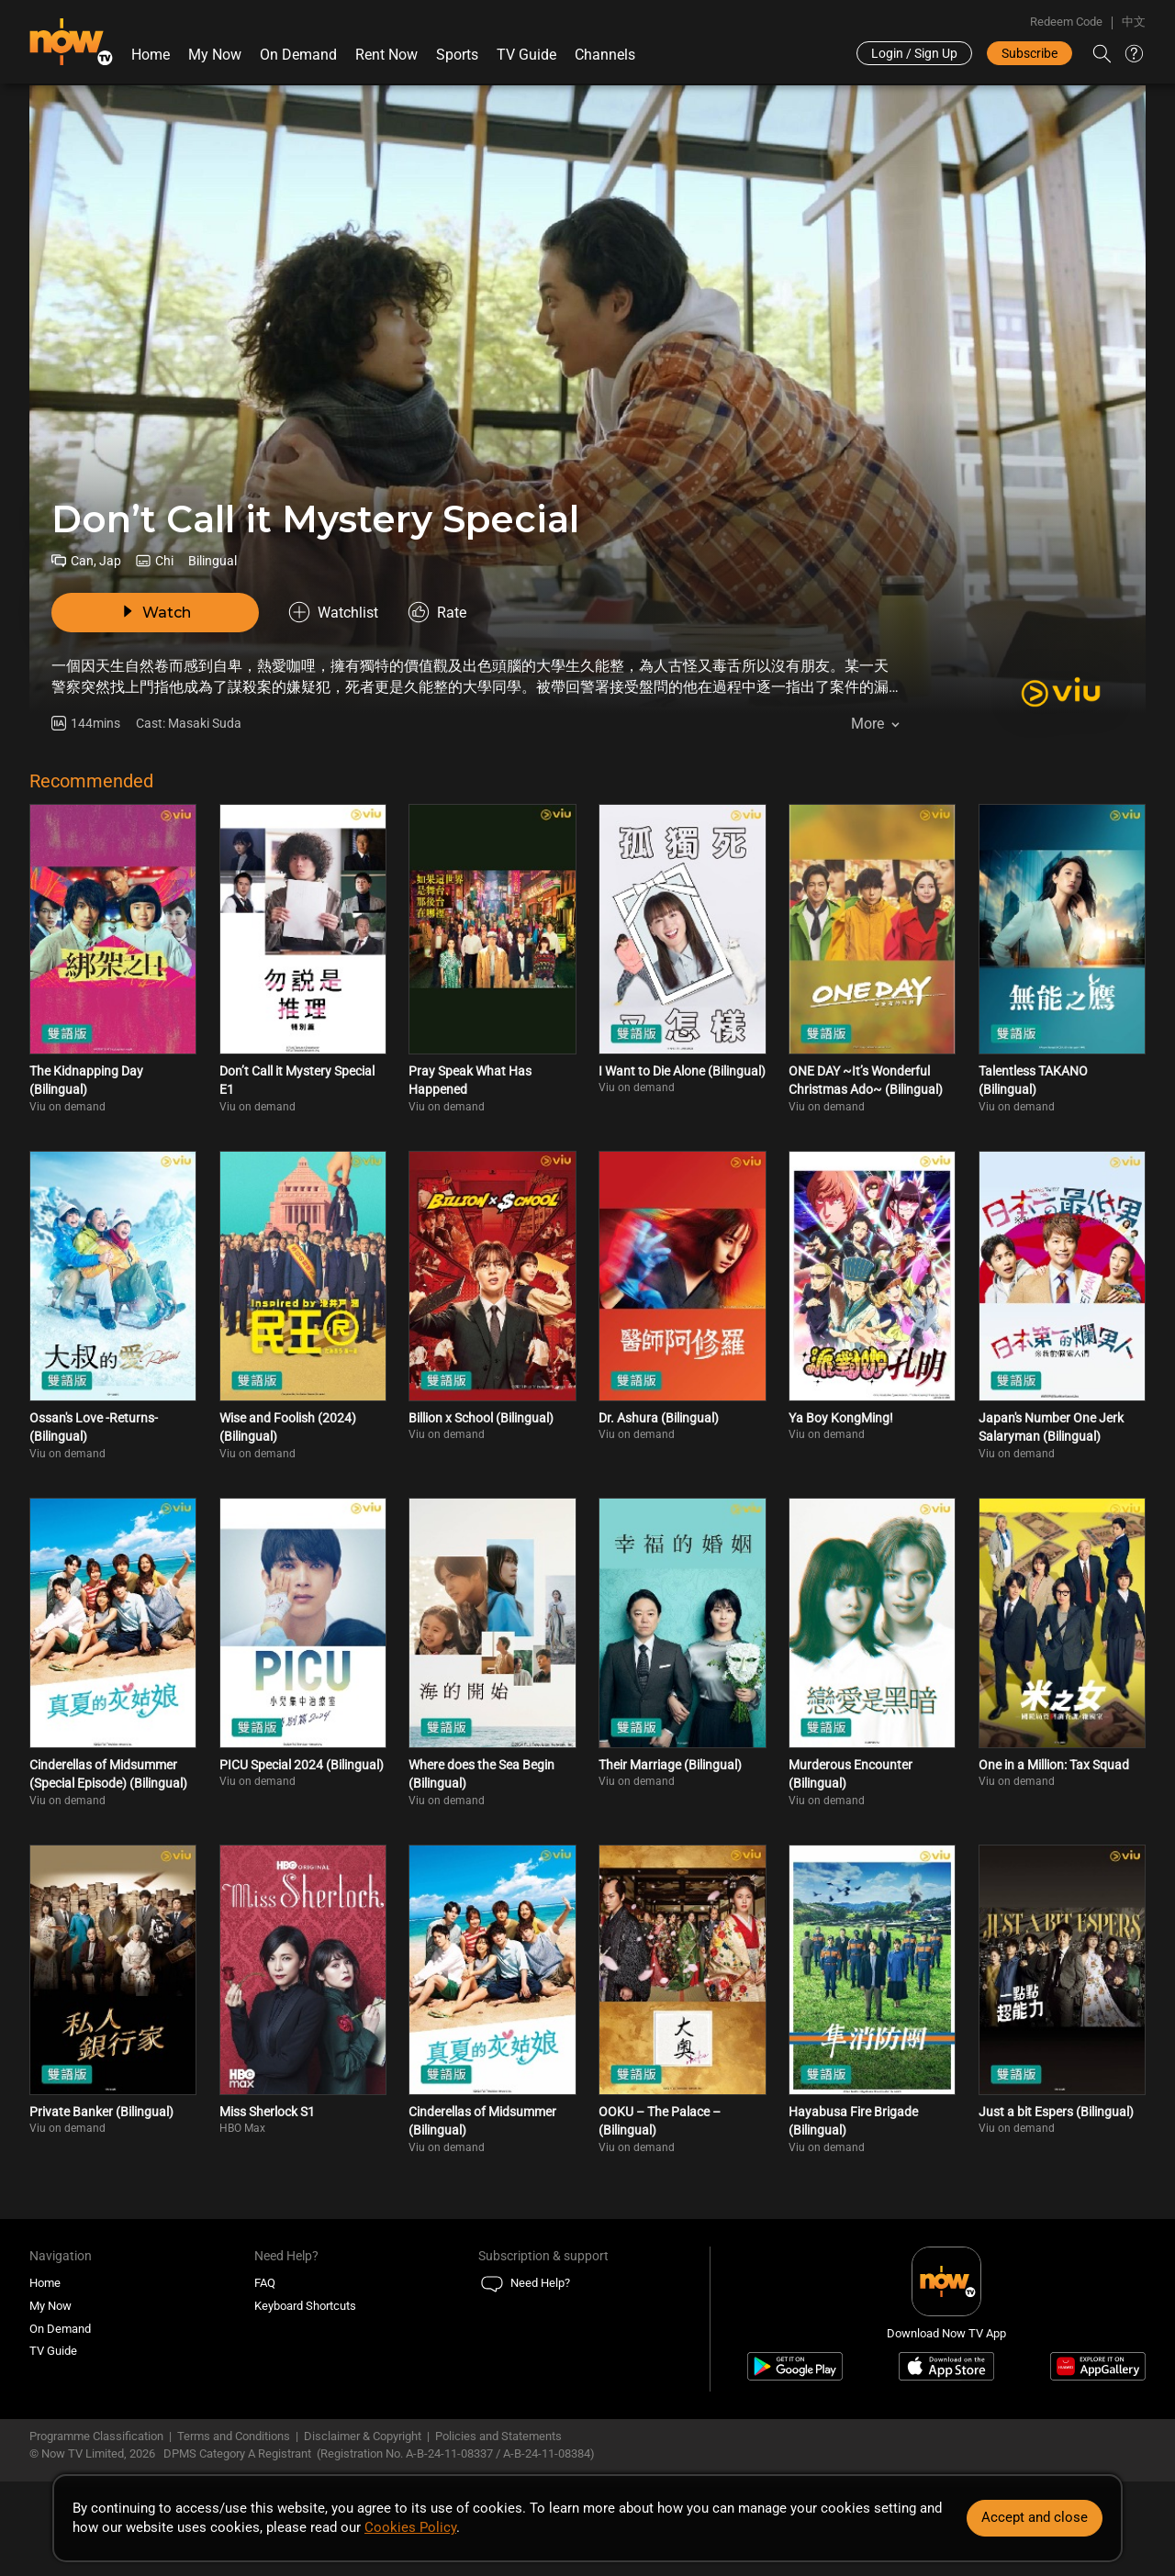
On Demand (298, 54)
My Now (214, 54)
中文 (1134, 21)
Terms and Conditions (233, 2436)
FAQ (264, 2283)
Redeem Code (1066, 21)
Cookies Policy (410, 2527)
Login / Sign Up (914, 53)
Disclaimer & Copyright (362, 2436)
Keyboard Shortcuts (305, 2306)
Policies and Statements (498, 2436)
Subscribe (1030, 53)
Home (150, 54)
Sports (457, 54)
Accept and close (1034, 2517)
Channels (605, 54)
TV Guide (526, 54)
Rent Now (386, 54)
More (867, 723)
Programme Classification (96, 2436)
